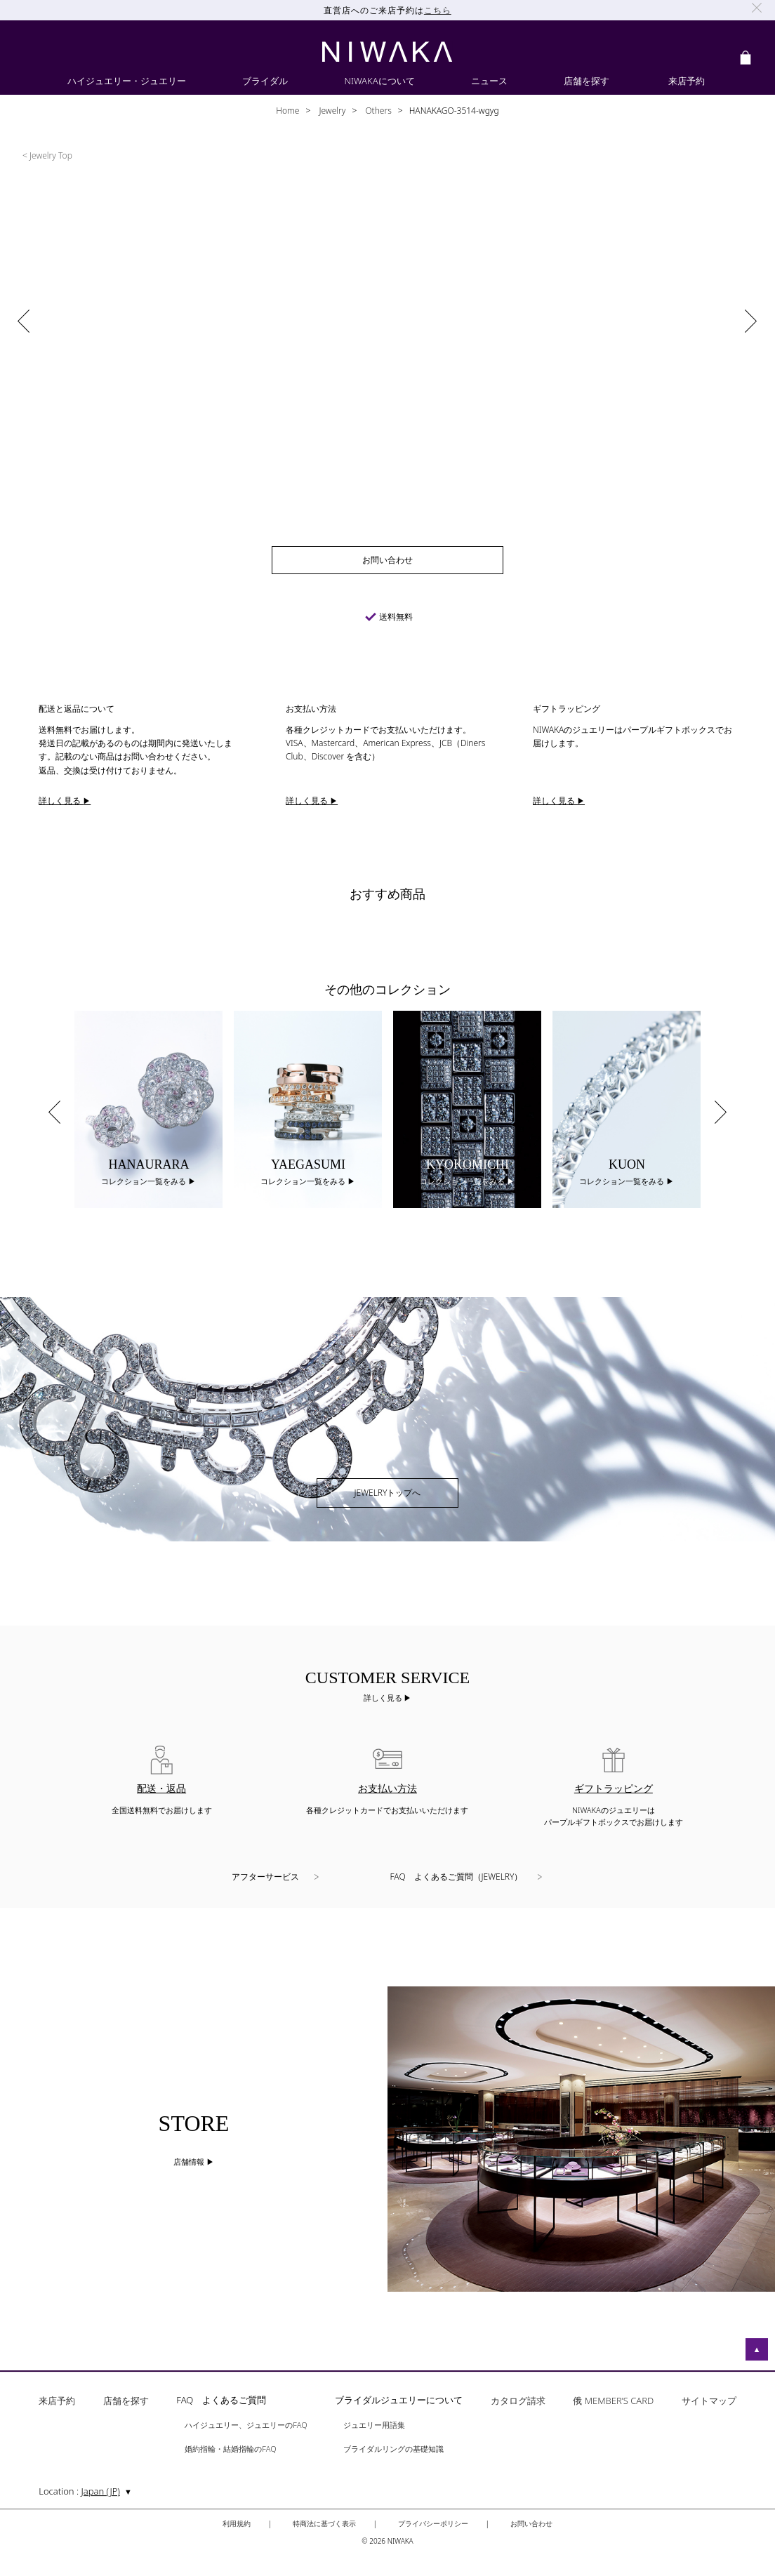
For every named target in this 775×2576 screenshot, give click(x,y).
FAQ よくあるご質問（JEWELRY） (456, 1877)
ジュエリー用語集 (374, 2425)
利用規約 (237, 2523)
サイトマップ (709, 2401)
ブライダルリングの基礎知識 (393, 2449)
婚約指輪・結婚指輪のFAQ (230, 2449)
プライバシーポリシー (433, 2523)
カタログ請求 (518, 2401)
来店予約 (57, 2401)
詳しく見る (384, 1697)
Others (377, 111)
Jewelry (331, 111)
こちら (437, 10)
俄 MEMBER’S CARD (613, 2401)
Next (721, 1112)
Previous (54, 1112)
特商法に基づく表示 (324, 2523)
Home (287, 111)
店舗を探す (126, 2401)
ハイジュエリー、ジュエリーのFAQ (246, 2425)
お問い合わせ (531, 2523)
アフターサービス (265, 1877)
